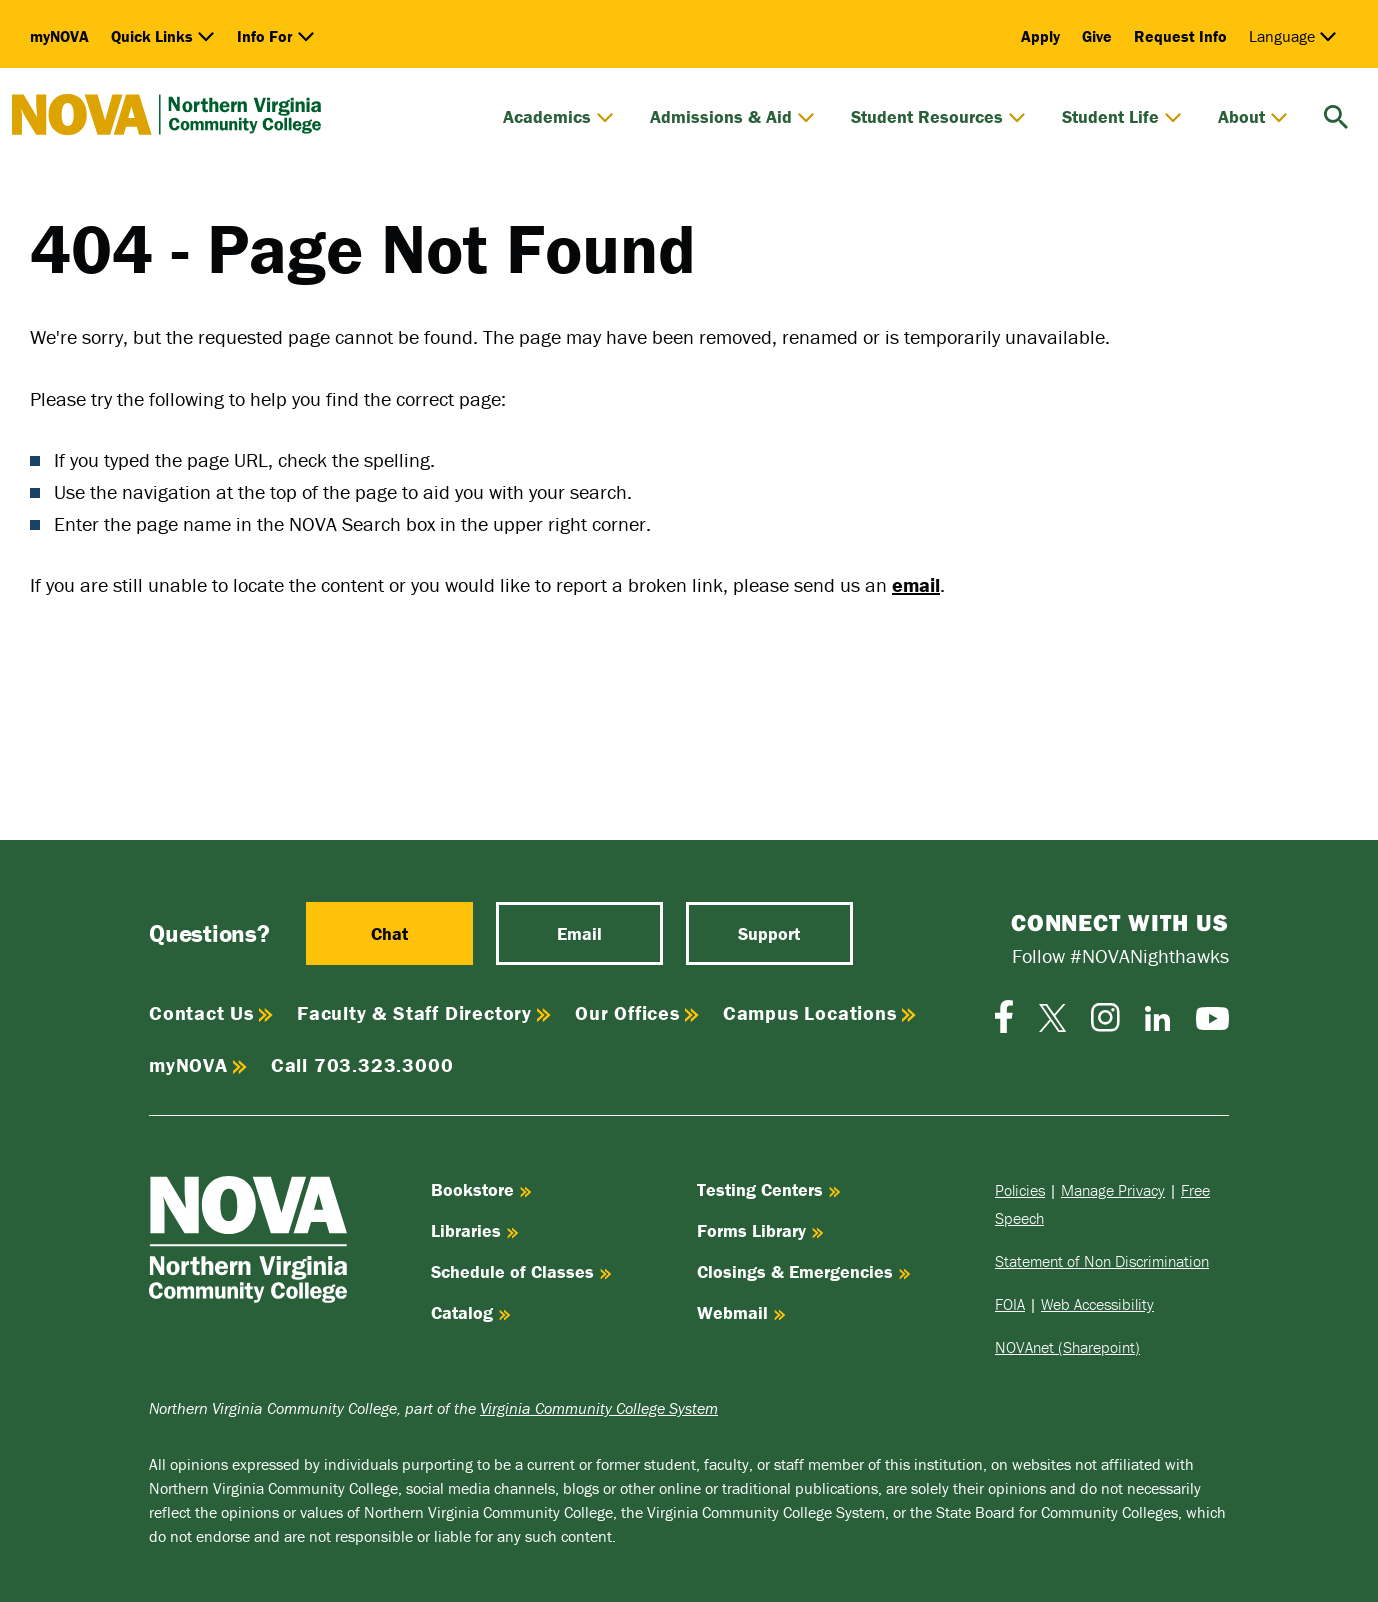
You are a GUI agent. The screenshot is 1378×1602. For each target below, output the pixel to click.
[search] (1336, 114)
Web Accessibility (1097, 1304)
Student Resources (938, 117)
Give (1097, 36)
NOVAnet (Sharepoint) (1067, 1347)
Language (1293, 36)
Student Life (1122, 117)
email (916, 584)
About (1253, 117)
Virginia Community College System (599, 1408)
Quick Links (163, 36)
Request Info (1180, 36)
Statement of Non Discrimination (1102, 1261)
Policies (1020, 1190)
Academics (558, 117)
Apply (1040, 36)
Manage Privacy (1113, 1190)
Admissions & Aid (732, 117)
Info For (276, 36)
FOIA (1010, 1304)
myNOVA (59, 36)
